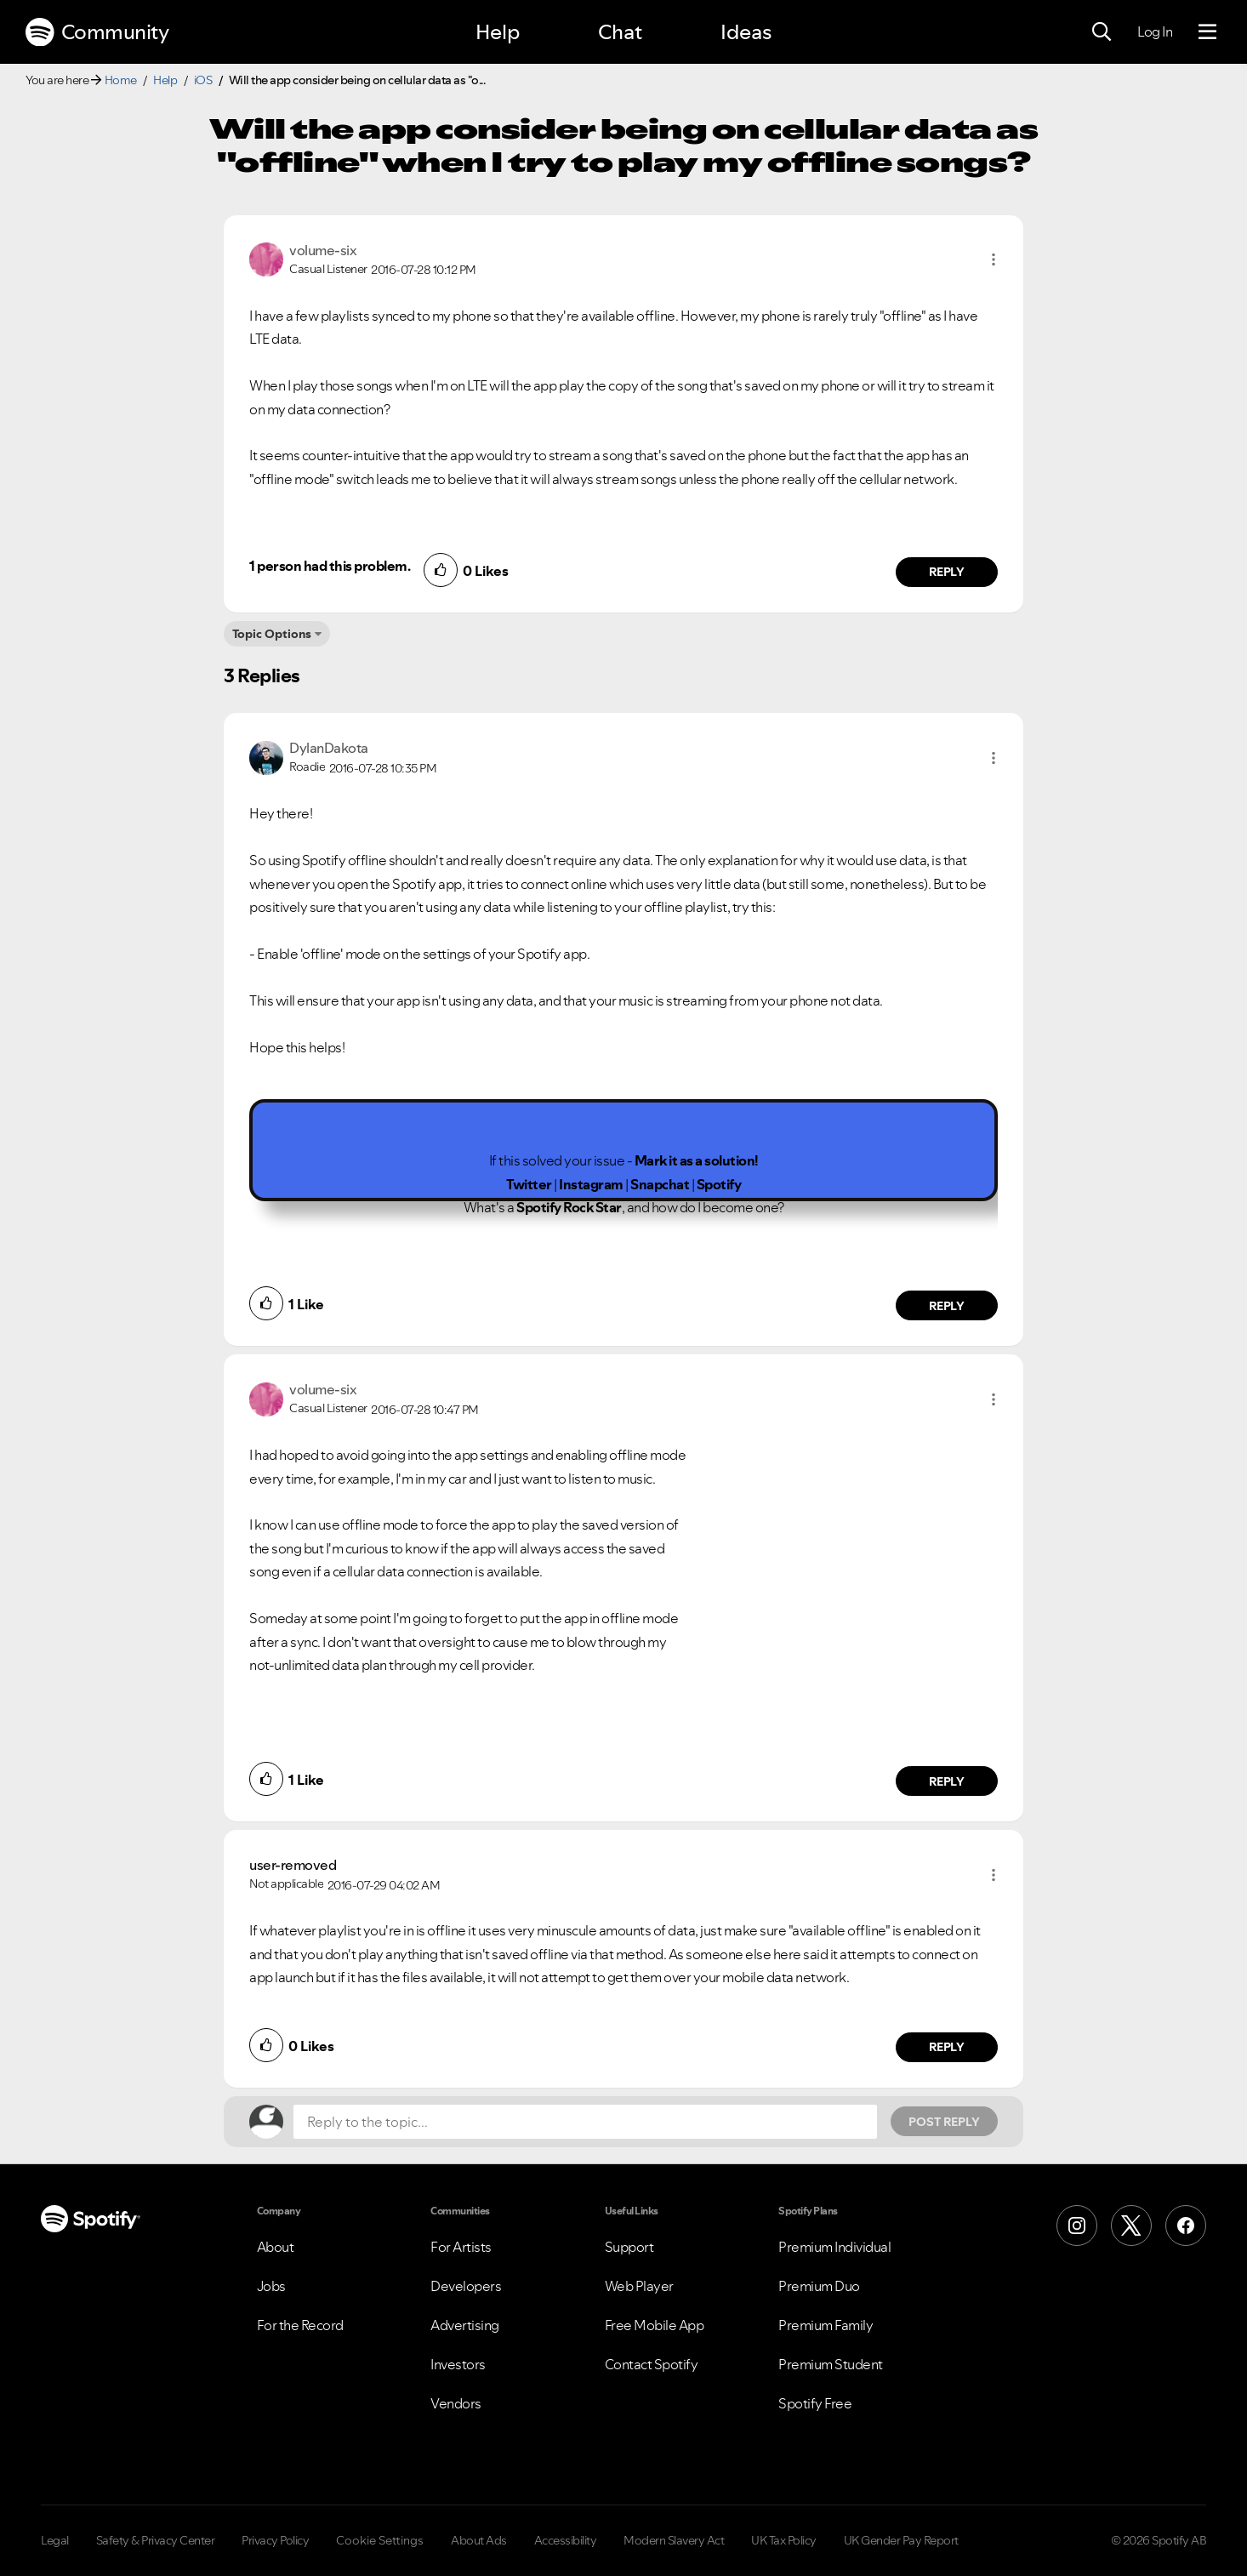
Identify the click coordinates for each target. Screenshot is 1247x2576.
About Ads (479, 2540)
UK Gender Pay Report (901, 2540)
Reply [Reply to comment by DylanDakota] (947, 1305)
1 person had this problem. (329, 565)
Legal (55, 2540)
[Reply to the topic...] (585, 2122)
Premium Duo (819, 2286)
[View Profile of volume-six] (322, 250)
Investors (458, 2364)
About (275, 2246)
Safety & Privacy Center (155, 2540)
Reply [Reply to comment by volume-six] (947, 571)
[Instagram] (1076, 2225)
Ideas (746, 32)
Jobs (271, 2286)
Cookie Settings (380, 2540)
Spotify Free (814, 2403)
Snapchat (659, 1184)
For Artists (461, 2246)
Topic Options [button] (271, 633)
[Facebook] (1185, 2225)
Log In (1154, 31)
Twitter (529, 1184)
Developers (465, 2286)
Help (497, 32)
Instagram (591, 1184)
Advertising (464, 2325)
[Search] (1101, 32)
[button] (993, 259)
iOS (203, 79)
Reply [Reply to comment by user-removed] (947, 2046)
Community (97, 32)
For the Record (300, 2325)
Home (121, 79)
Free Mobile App (654, 2325)
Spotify (719, 1184)
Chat (620, 32)
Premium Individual (834, 2246)
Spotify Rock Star (569, 1207)
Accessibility (565, 2540)
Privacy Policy (275, 2540)
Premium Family (825, 2325)
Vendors (455, 2403)
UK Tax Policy (784, 2540)
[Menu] (1207, 32)
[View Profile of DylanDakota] (328, 747)
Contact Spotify (651, 2364)
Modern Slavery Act (674, 2540)
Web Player (639, 2286)
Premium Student (830, 2364)
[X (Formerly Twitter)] (1131, 2225)
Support (629, 2246)
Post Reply (944, 2121)
